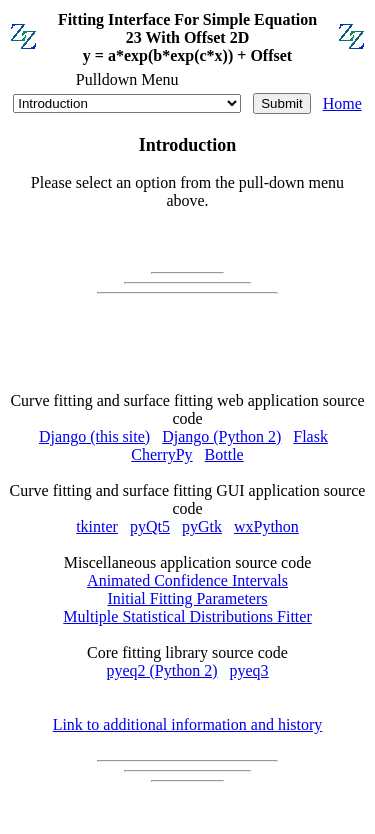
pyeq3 (249, 670)
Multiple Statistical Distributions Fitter (187, 616)
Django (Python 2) (221, 436)
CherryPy (161, 454)
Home (342, 103)
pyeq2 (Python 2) (161, 670)
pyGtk (202, 526)
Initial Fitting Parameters (188, 598)
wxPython (266, 526)
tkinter (97, 526)
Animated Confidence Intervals (187, 580)
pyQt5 (150, 526)
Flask (310, 436)
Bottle (224, 454)
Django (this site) (94, 436)
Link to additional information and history (188, 724)
